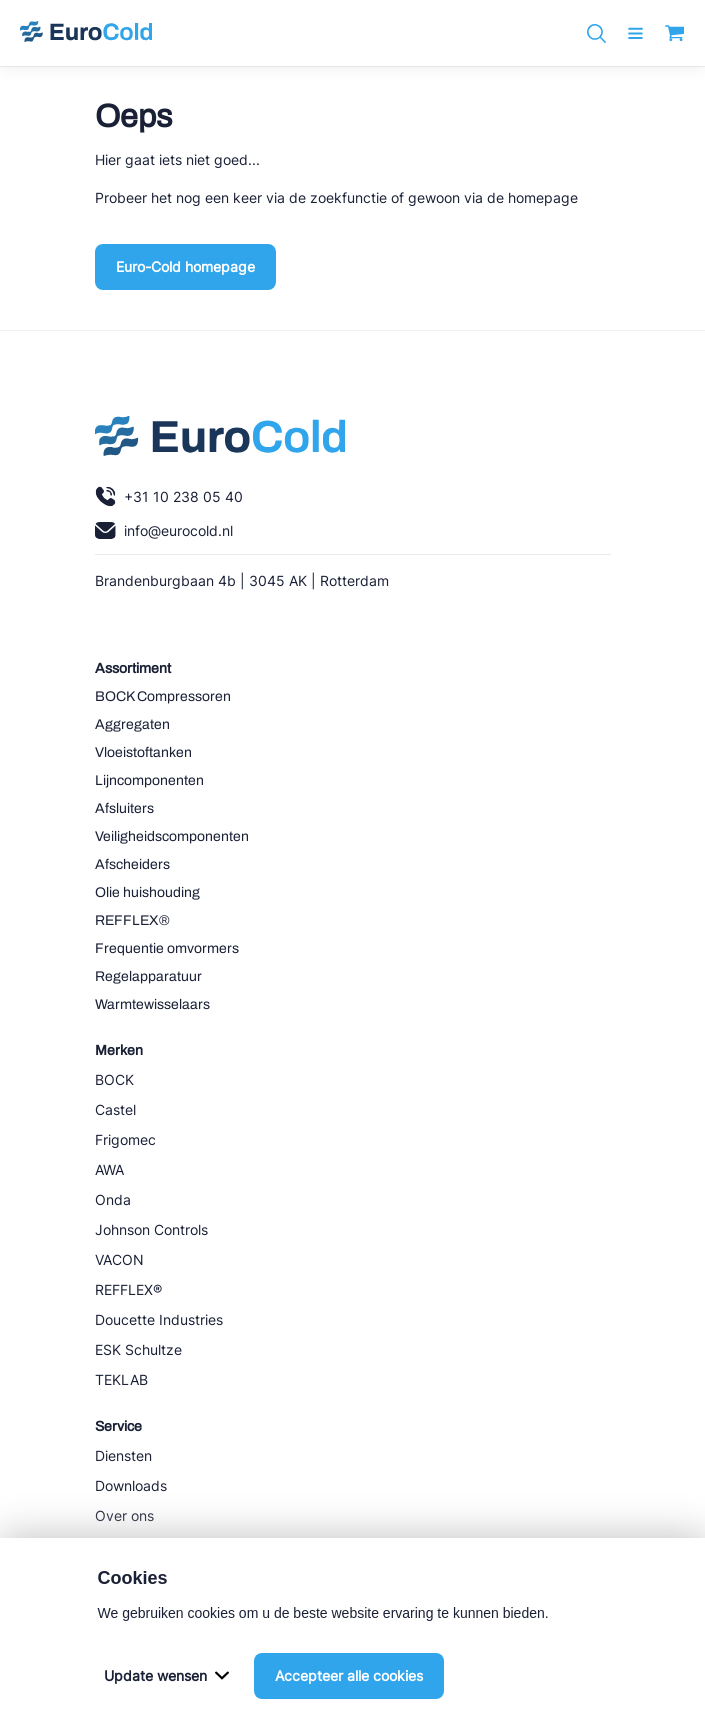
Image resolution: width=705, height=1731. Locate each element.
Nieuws (119, 1545)
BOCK (114, 1079)
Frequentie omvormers (167, 948)
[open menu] (635, 33)
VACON (119, 1259)
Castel (115, 1109)
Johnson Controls (151, 1229)
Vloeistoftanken (143, 752)
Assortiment (133, 668)
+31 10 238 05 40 (169, 496)
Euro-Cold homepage (185, 266)
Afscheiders (132, 864)
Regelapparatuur (148, 976)
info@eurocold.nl (164, 530)
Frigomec (125, 1139)
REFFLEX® (132, 920)
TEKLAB (121, 1379)
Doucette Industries (159, 1319)
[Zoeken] (596, 33)
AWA (109, 1169)
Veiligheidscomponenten (172, 836)
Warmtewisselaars (152, 1004)
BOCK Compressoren (163, 696)
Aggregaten (132, 724)
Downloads (131, 1485)
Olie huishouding (147, 892)
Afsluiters (124, 808)
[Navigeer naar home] (86, 33)
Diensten (123, 1455)
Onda (113, 1199)
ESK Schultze (138, 1349)
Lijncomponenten (149, 780)
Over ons (124, 1515)
